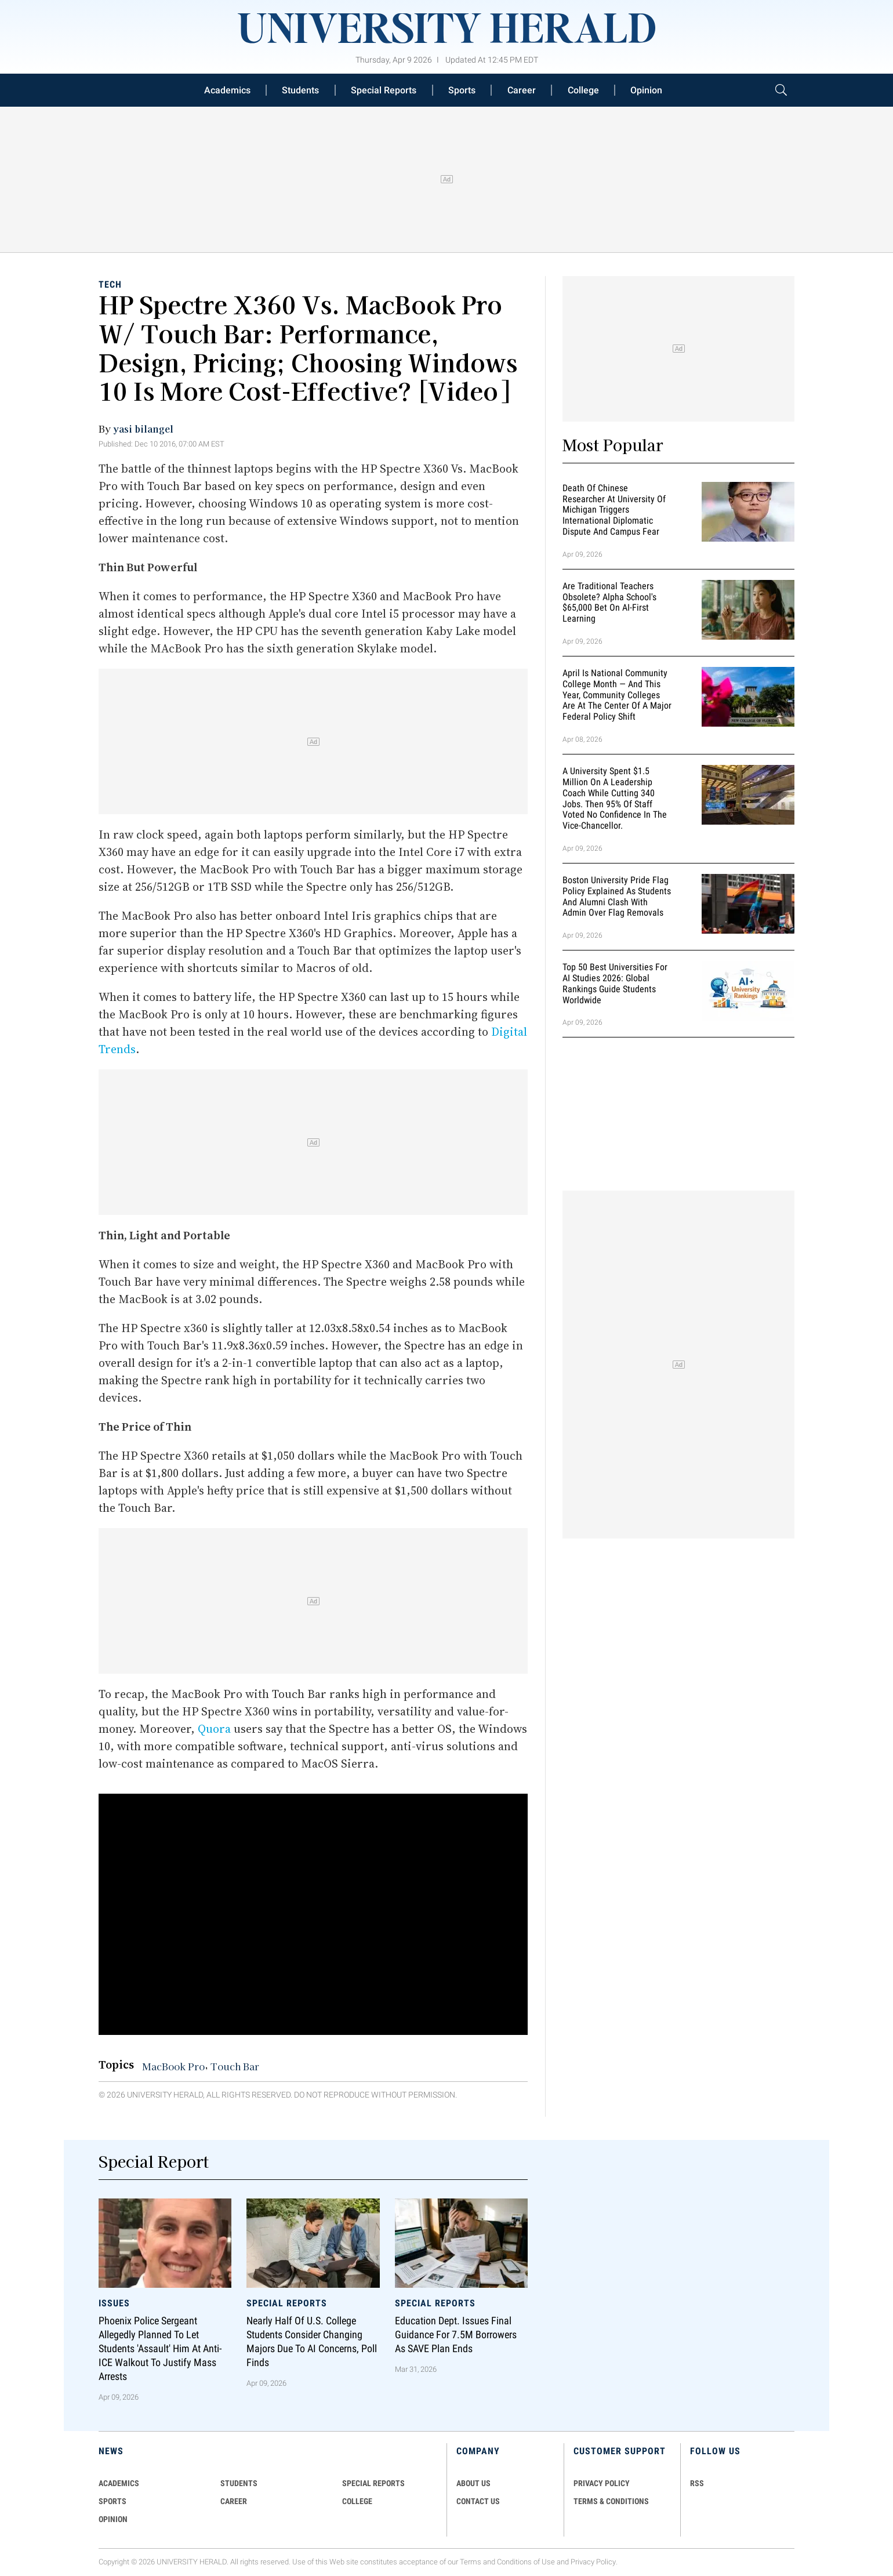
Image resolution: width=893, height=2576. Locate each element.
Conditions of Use (526, 2561)
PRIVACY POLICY (601, 2483)
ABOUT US (473, 2483)
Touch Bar (234, 2066)
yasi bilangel (143, 429)
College (583, 90)
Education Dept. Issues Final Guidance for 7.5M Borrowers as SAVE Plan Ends (456, 2334)
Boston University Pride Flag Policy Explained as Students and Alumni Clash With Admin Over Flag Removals (616, 896)
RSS (697, 2483)
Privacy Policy (593, 2561)
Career (521, 90)
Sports (461, 90)
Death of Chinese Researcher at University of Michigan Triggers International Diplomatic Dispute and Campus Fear (614, 509)
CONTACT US (478, 2501)
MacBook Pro (173, 2066)
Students (300, 90)
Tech (110, 284)
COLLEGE (357, 2501)
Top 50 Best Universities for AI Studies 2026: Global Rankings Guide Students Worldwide (614, 983)
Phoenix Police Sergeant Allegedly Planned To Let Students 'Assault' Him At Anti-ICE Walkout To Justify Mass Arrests (160, 2348)
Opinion (646, 90)
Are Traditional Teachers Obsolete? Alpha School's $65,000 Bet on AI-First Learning (609, 602)
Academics (227, 90)
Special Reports (383, 90)
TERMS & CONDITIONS (611, 2501)
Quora (214, 1729)
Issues (114, 2302)
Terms (470, 2561)
